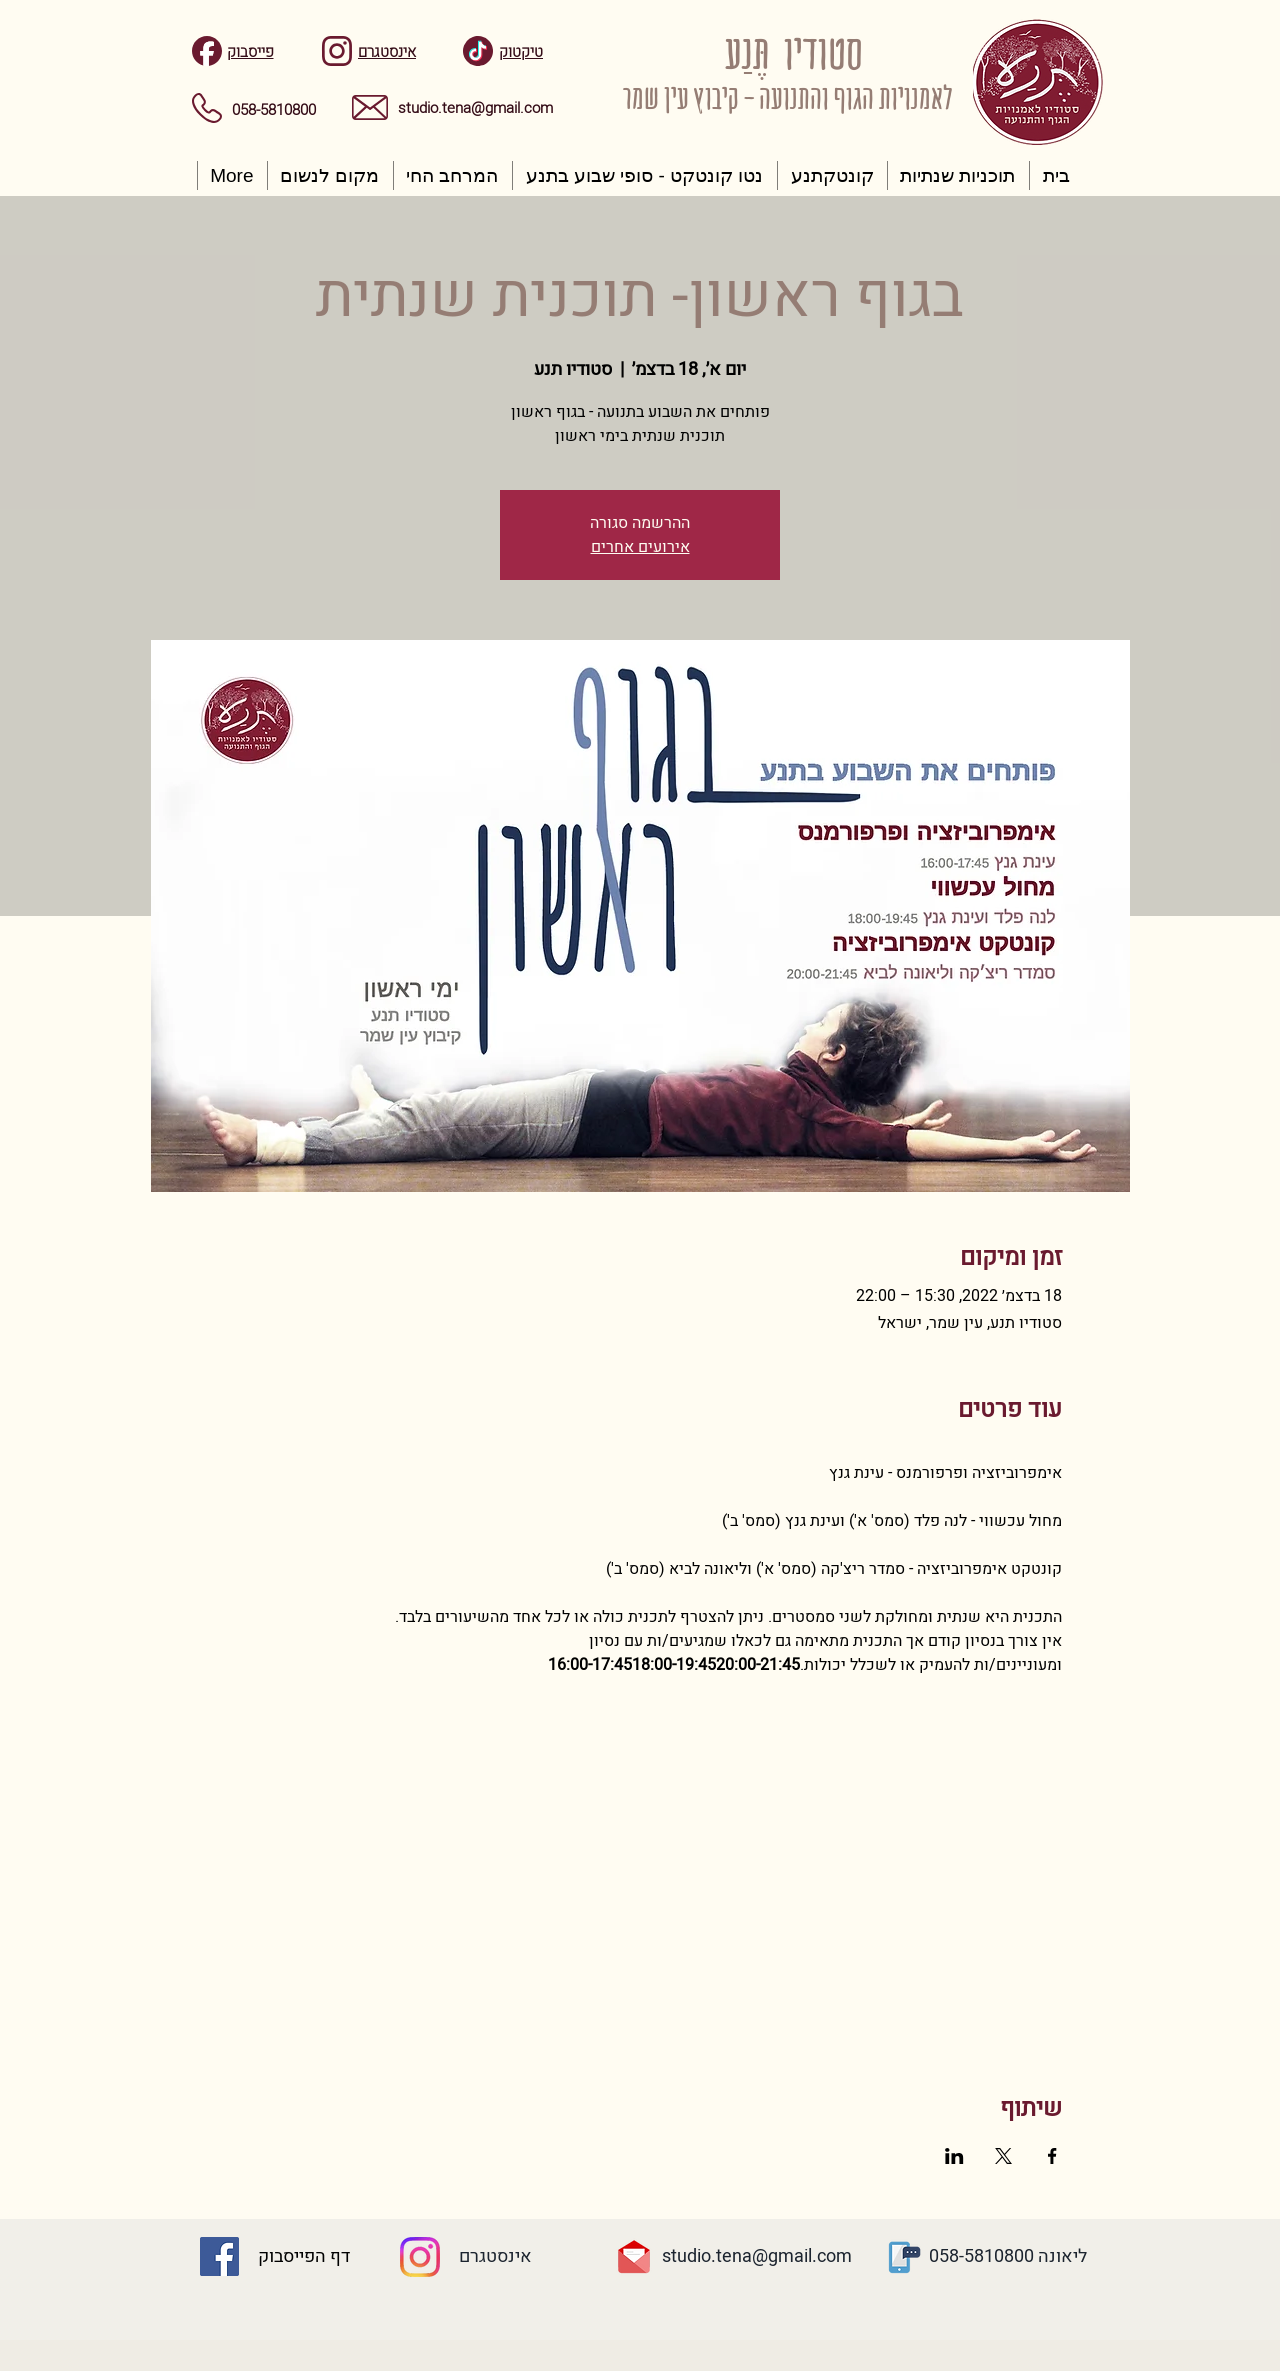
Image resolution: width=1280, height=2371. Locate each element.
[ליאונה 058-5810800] (1008, 2257)
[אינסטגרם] (495, 2257)
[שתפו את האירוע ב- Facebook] (1052, 2156)
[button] (958, 175)
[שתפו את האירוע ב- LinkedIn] (954, 2156)
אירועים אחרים (640, 547)
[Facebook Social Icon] (219, 2256)
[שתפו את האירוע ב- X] (1003, 2156)
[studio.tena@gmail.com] (757, 2257)
